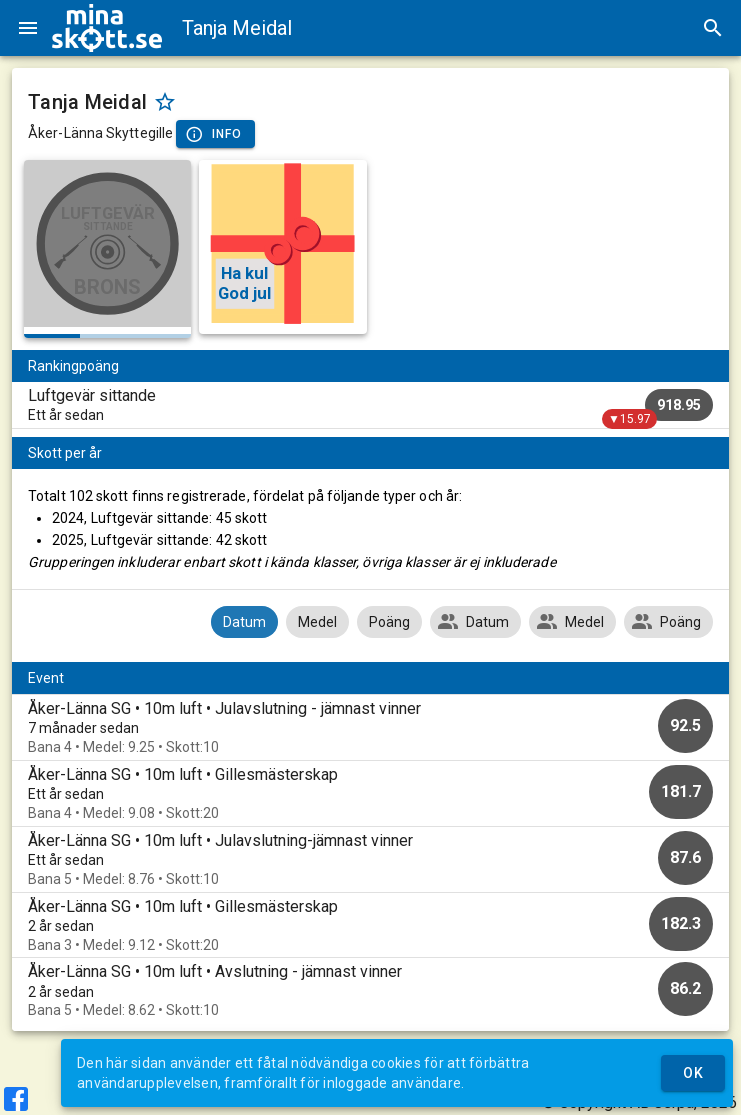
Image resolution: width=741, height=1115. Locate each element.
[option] (370, 727)
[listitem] (370, 405)
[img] (107, 28)
